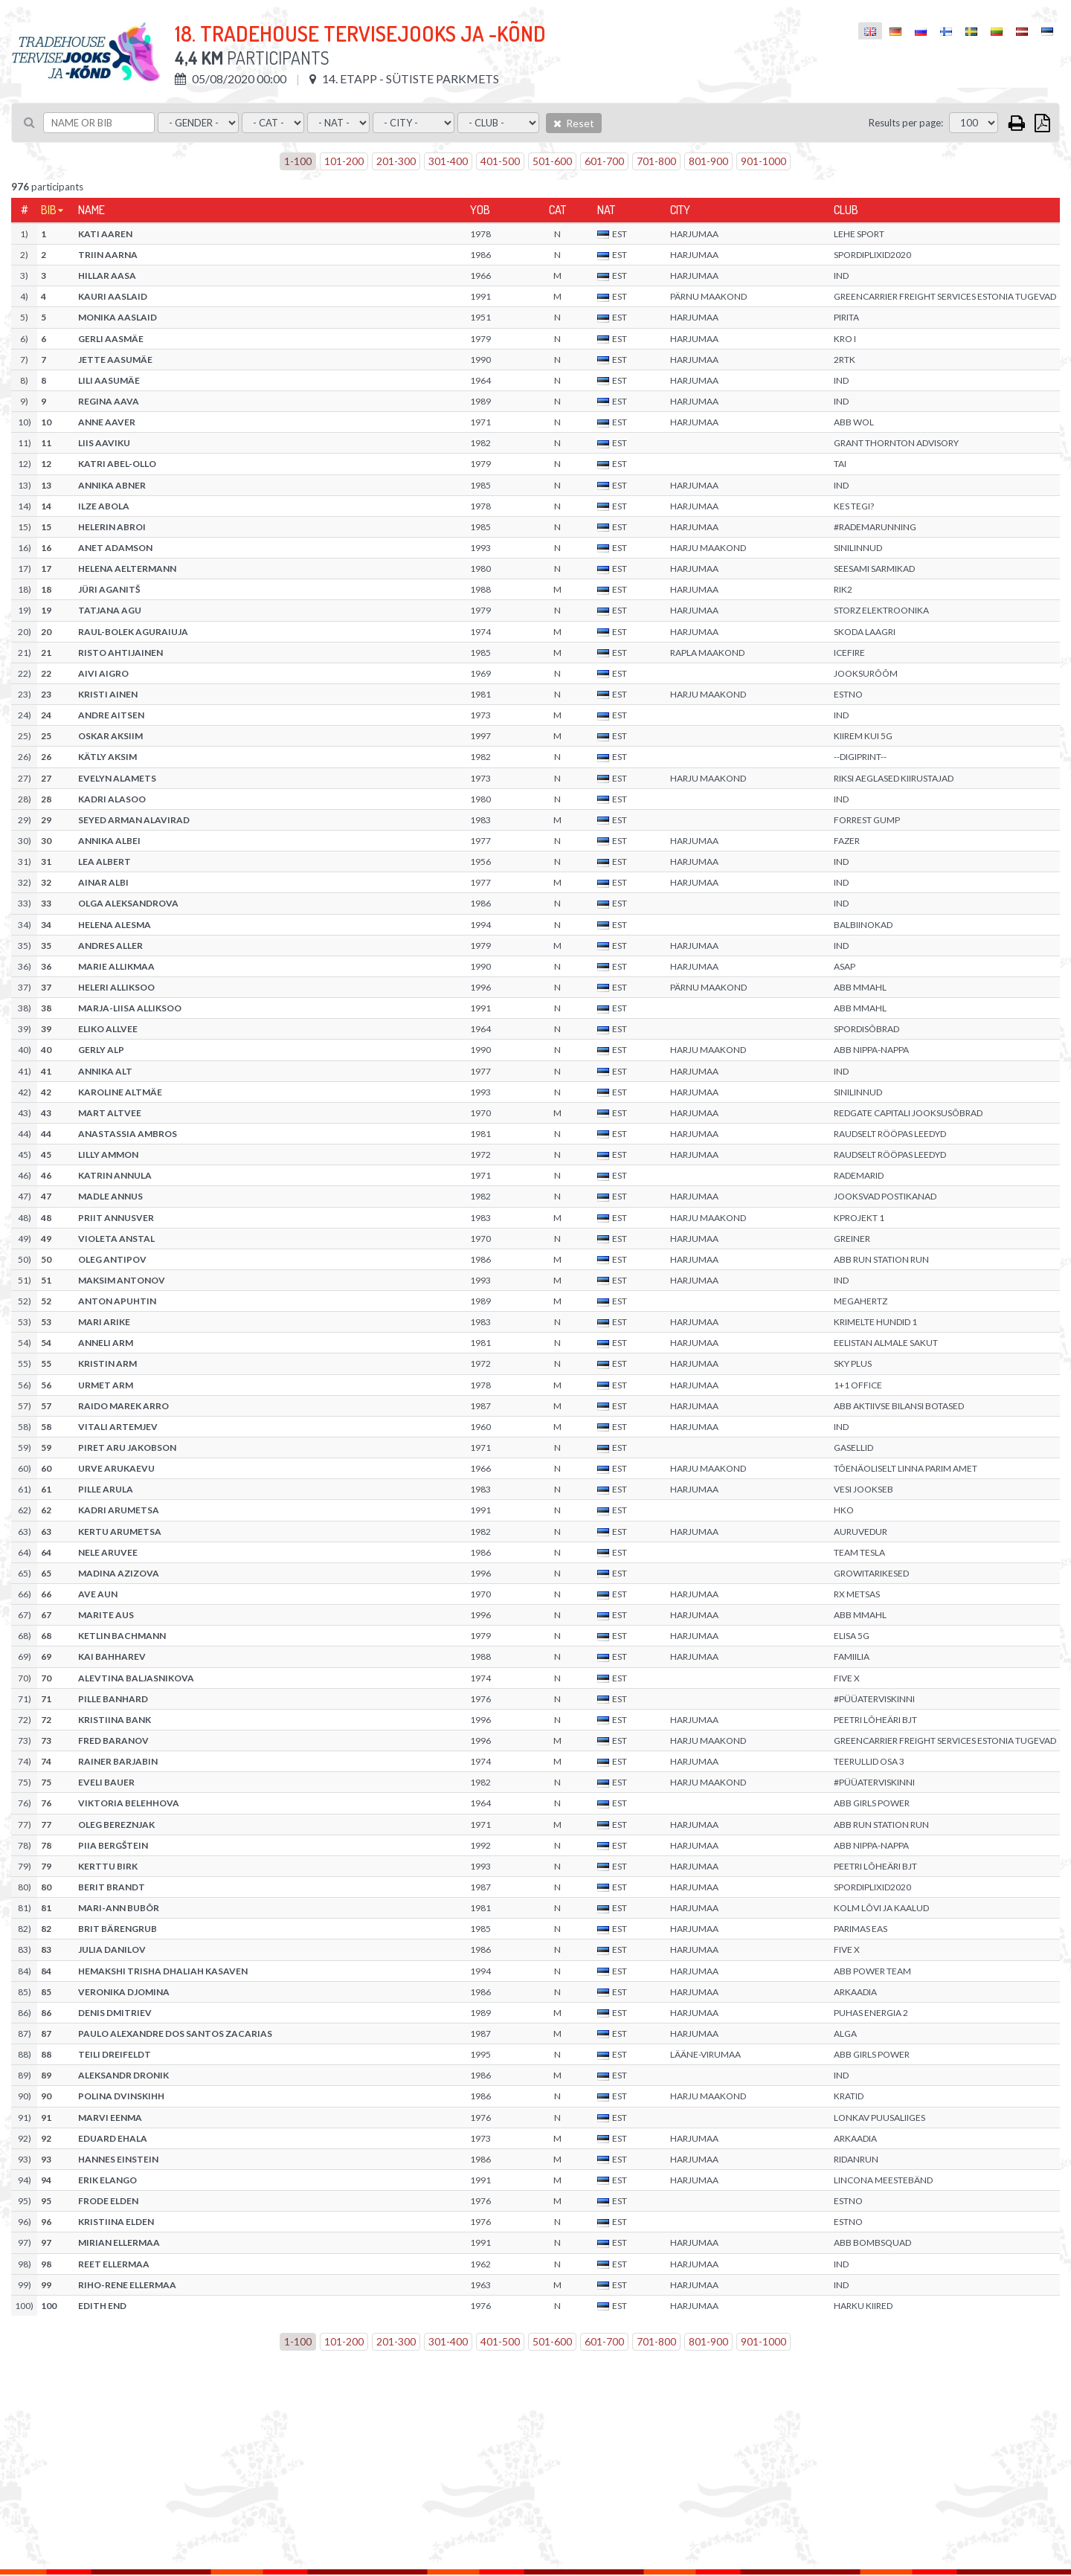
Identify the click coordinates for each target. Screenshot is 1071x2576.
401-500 (500, 161)
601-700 (604, 161)
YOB (480, 209)
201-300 (396, 161)
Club (846, 209)
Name (91, 209)
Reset (573, 123)
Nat (606, 209)
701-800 (656, 161)
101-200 (344, 161)
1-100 (298, 161)
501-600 (552, 161)
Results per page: (906, 123)
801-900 (708, 161)
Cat (557, 209)
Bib (49, 209)
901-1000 (763, 161)
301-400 (448, 161)
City (680, 209)
